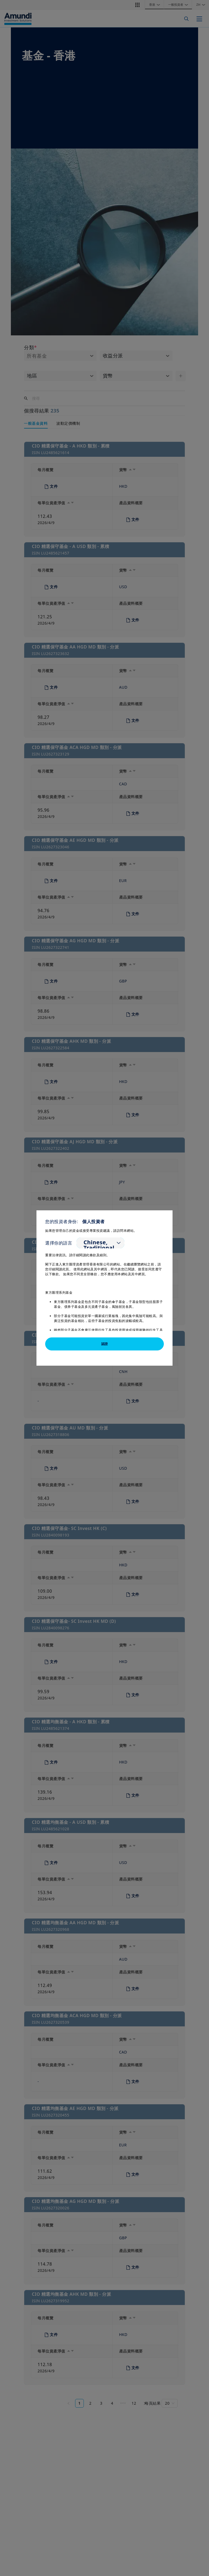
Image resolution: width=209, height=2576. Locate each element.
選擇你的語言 (58, 1242)
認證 (104, 1343)
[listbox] (100, 1242)
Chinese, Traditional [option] (98, 1245)
